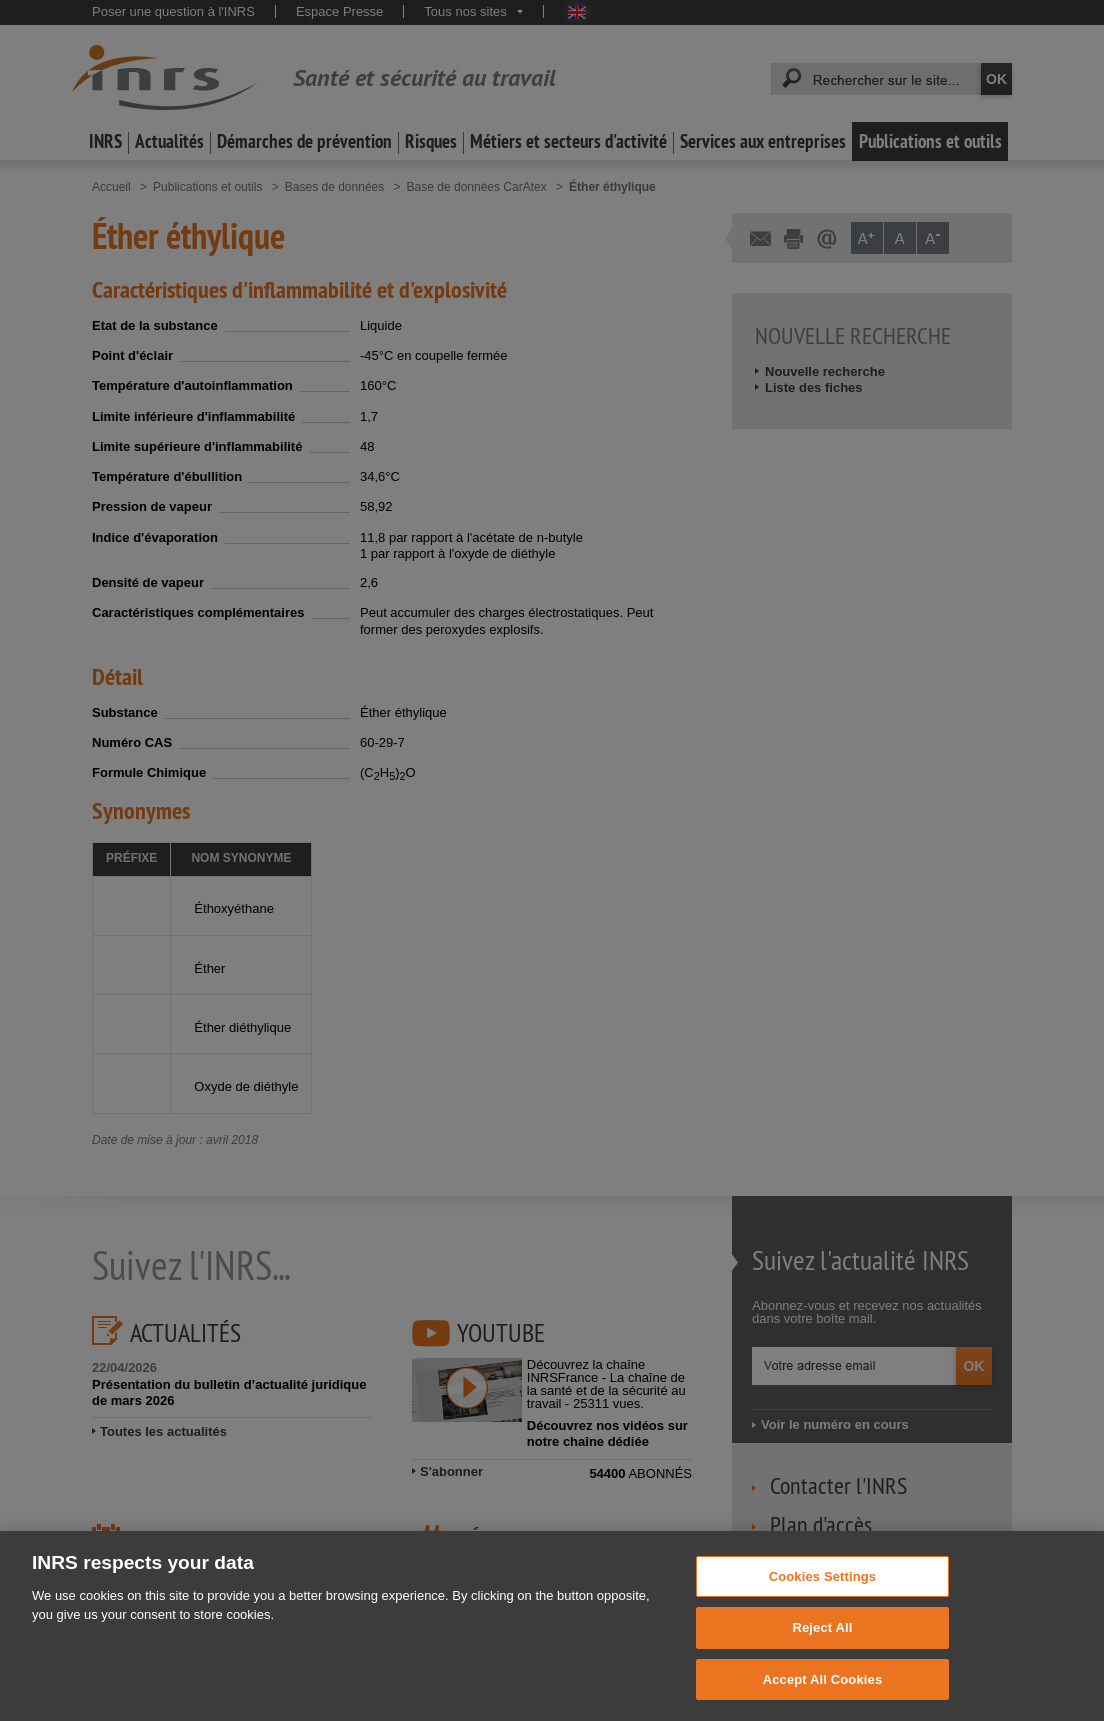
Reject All (822, 1652)
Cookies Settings (823, 1601)
